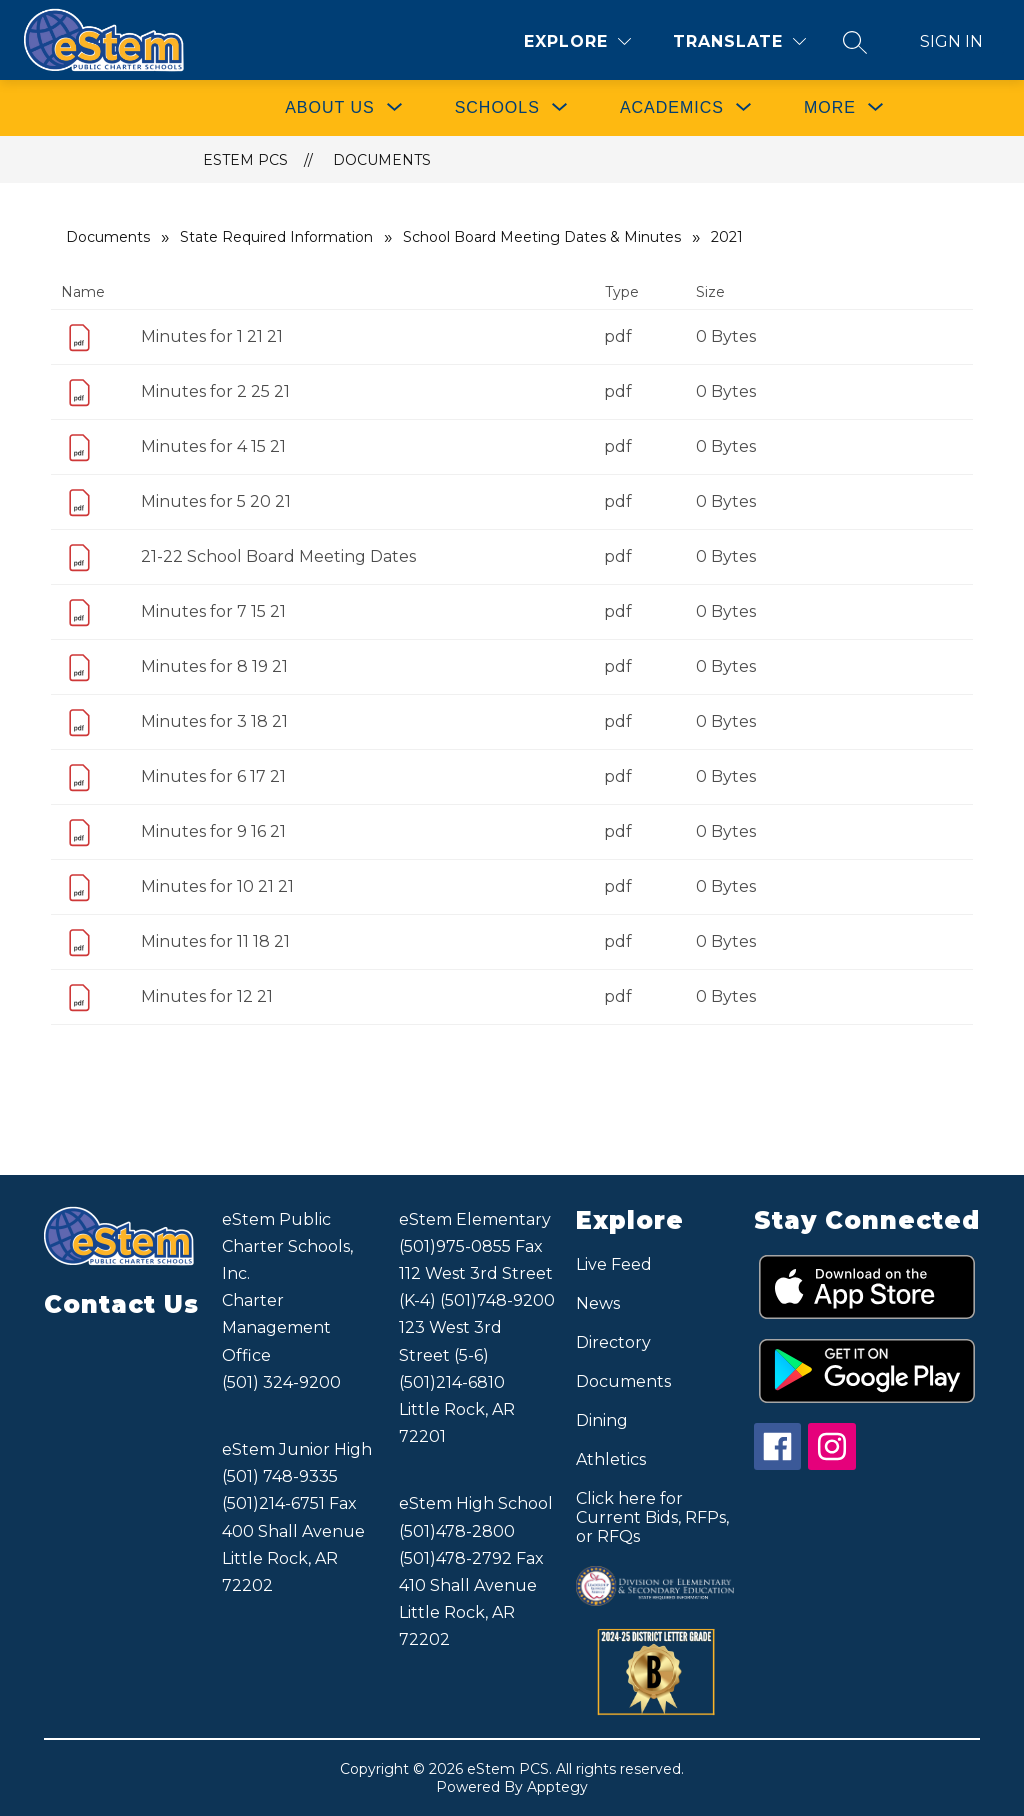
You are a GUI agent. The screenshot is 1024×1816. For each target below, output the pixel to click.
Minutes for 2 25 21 (215, 391)
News (598, 1303)
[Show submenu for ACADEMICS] (672, 108)
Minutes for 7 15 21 (213, 611)
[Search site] (855, 42)
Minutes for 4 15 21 (213, 446)
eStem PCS (245, 160)
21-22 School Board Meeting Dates (278, 556)
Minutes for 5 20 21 (216, 501)
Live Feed (614, 1264)
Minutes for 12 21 (207, 996)
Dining (602, 1420)
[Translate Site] (739, 41)
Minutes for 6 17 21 (213, 776)
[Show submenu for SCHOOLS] (497, 108)
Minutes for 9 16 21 (213, 831)
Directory (613, 1342)
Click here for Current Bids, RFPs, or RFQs (652, 1517)
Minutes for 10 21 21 (217, 886)
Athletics (611, 1459)
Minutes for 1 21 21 (212, 336)
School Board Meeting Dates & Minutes (542, 237)
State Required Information (276, 237)
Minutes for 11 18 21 (215, 941)
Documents (382, 160)
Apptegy (557, 1787)
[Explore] (577, 41)
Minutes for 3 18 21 (214, 721)
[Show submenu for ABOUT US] (330, 108)
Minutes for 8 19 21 (214, 666)
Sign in (951, 41)
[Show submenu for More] (830, 108)
